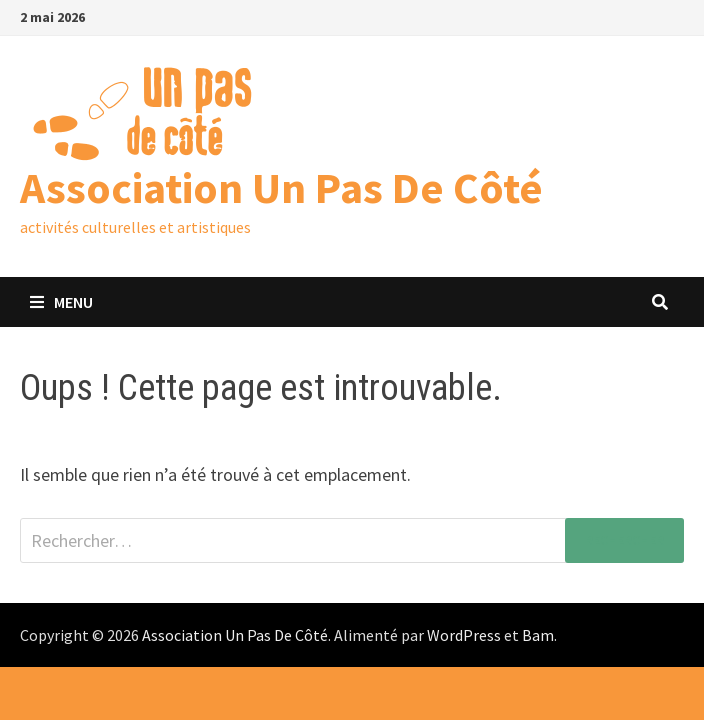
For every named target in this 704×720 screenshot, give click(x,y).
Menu (61, 302)
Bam (538, 635)
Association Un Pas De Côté (281, 187)
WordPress (464, 635)
